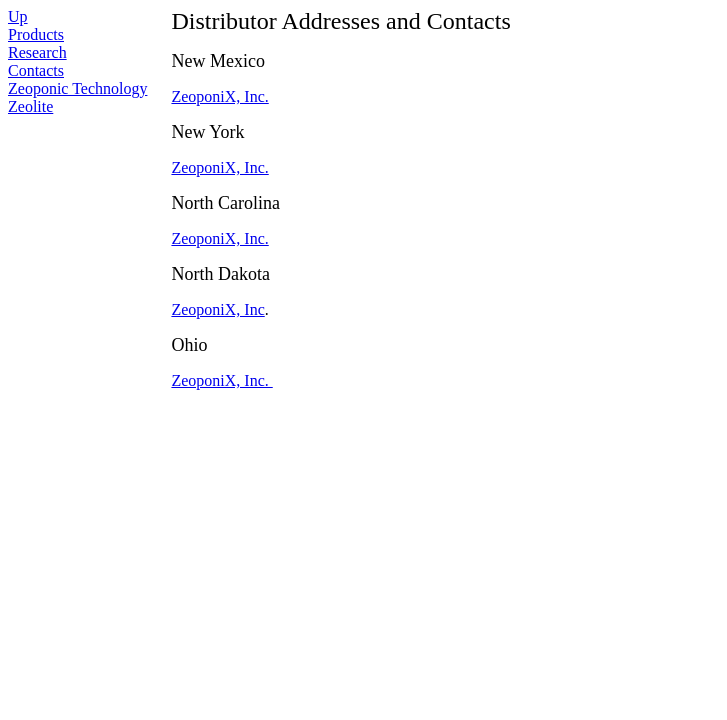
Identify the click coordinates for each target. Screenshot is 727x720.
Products (36, 34)
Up (18, 16)
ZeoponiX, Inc (217, 309)
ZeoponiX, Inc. (219, 96)
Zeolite (30, 106)
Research (37, 52)
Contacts (36, 70)
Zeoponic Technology (77, 88)
